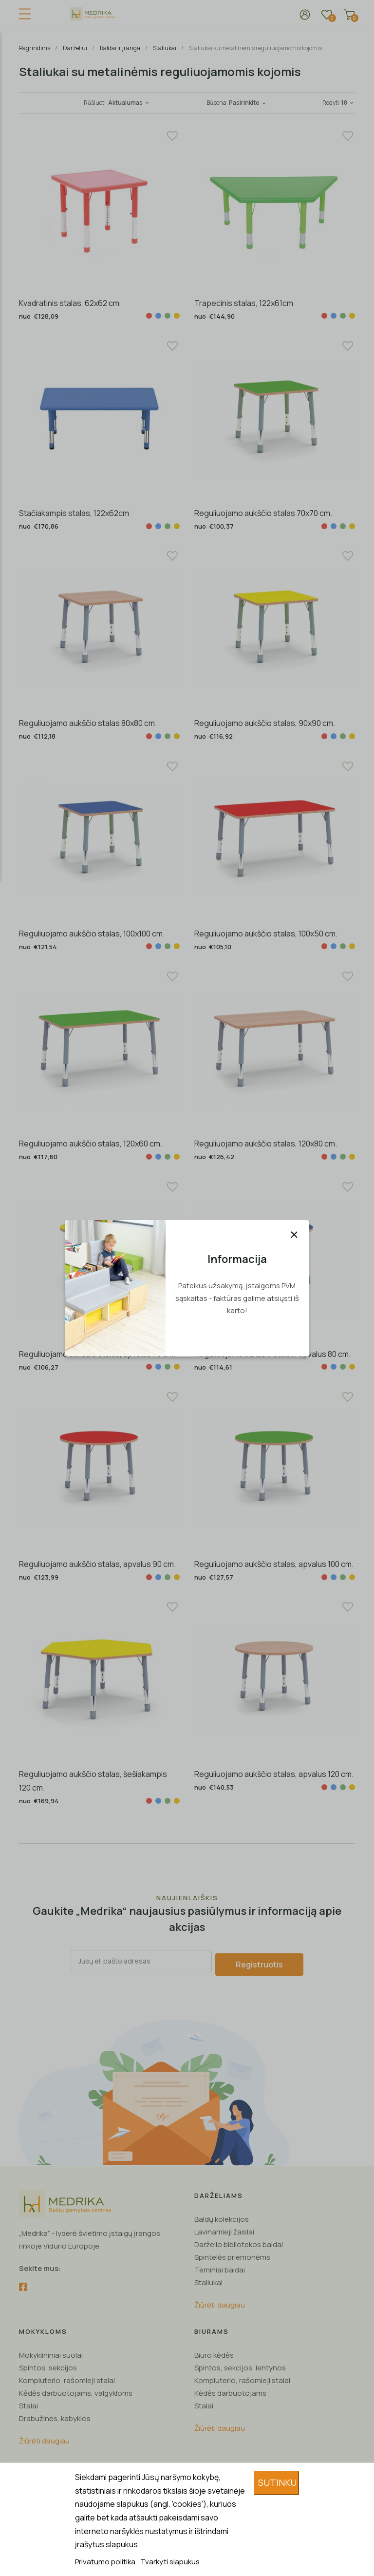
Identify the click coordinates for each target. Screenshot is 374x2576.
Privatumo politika (106, 2562)
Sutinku (277, 2482)
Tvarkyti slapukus (170, 2562)
